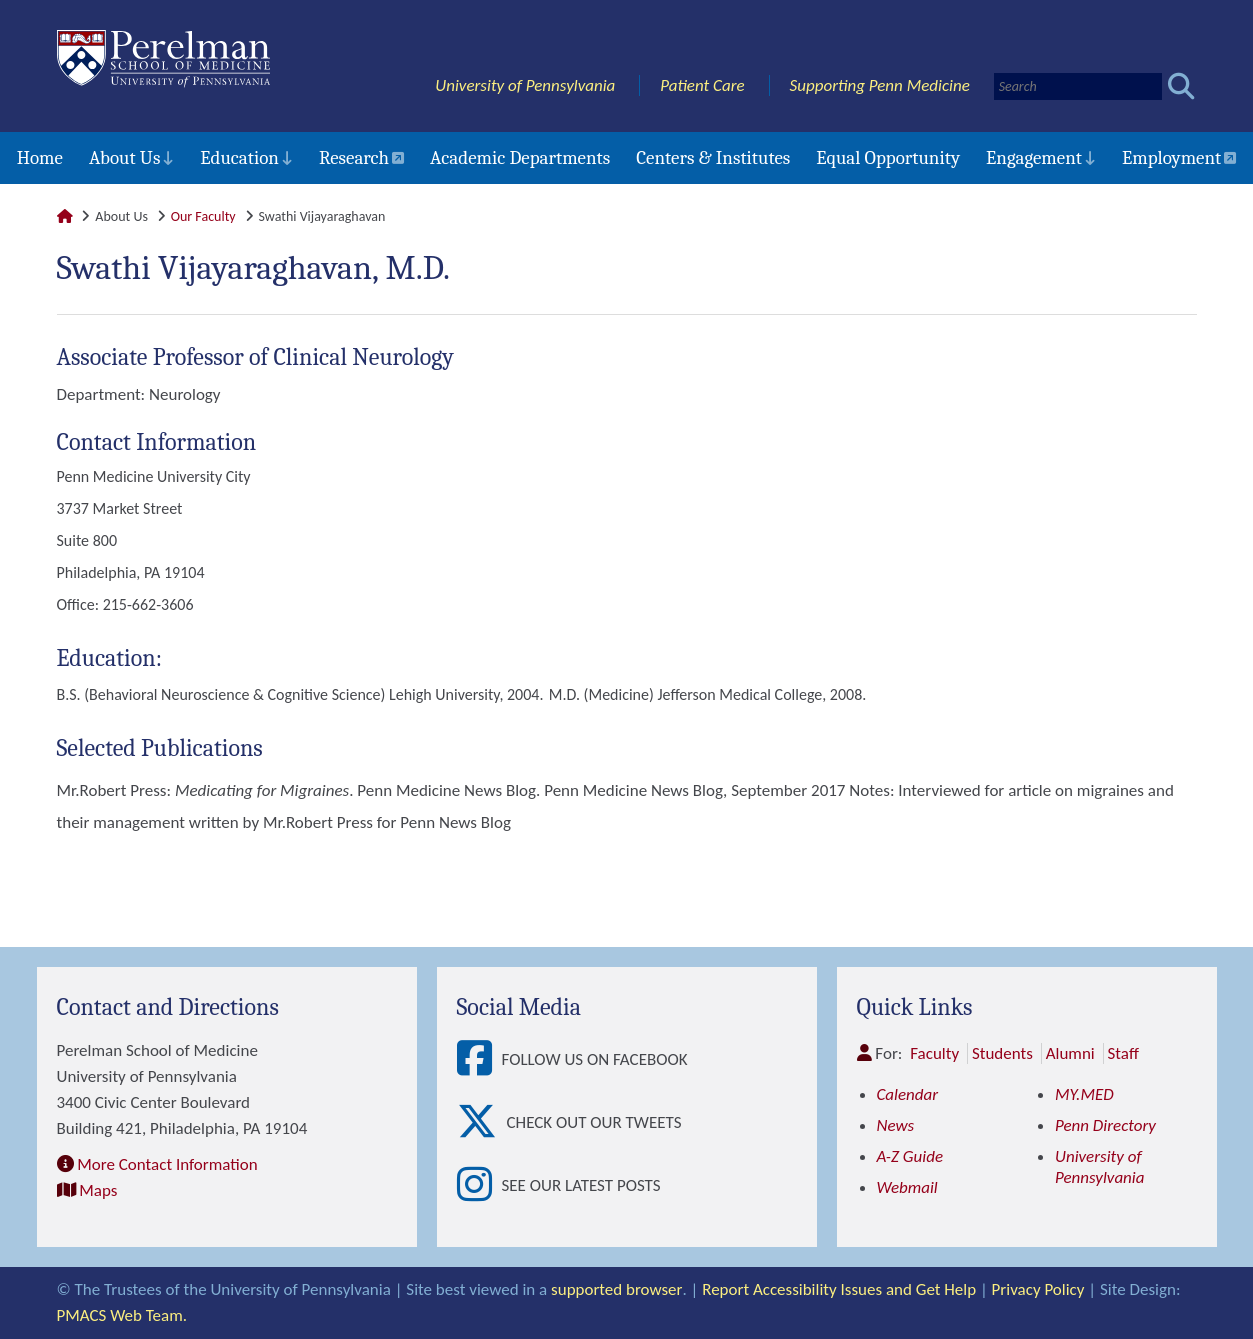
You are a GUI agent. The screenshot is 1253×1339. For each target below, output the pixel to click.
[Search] (1078, 86)
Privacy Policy (1037, 1289)
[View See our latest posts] (479, 1185)
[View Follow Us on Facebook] (479, 1059)
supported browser (616, 1289)
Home (40, 158)
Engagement (1034, 158)
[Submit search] (1181, 86)
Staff (1123, 1053)
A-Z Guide (910, 1156)
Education (239, 158)
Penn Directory (1105, 1125)
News (896, 1125)
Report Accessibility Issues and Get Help (838, 1289)
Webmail (907, 1187)
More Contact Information (167, 1164)
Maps (98, 1190)
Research (354, 158)
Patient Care (702, 85)
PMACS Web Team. (122, 1315)
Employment (1171, 158)
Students (1002, 1053)
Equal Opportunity (888, 158)
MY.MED (1084, 1094)
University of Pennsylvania (525, 85)
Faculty (934, 1053)
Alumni (1070, 1053)
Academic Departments (520, 158)
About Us (124, 158)
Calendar (908, 1094)
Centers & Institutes (713, 158)
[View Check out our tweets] (482, 1122)
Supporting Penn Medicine (880, 85)
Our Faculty (203, 216)
